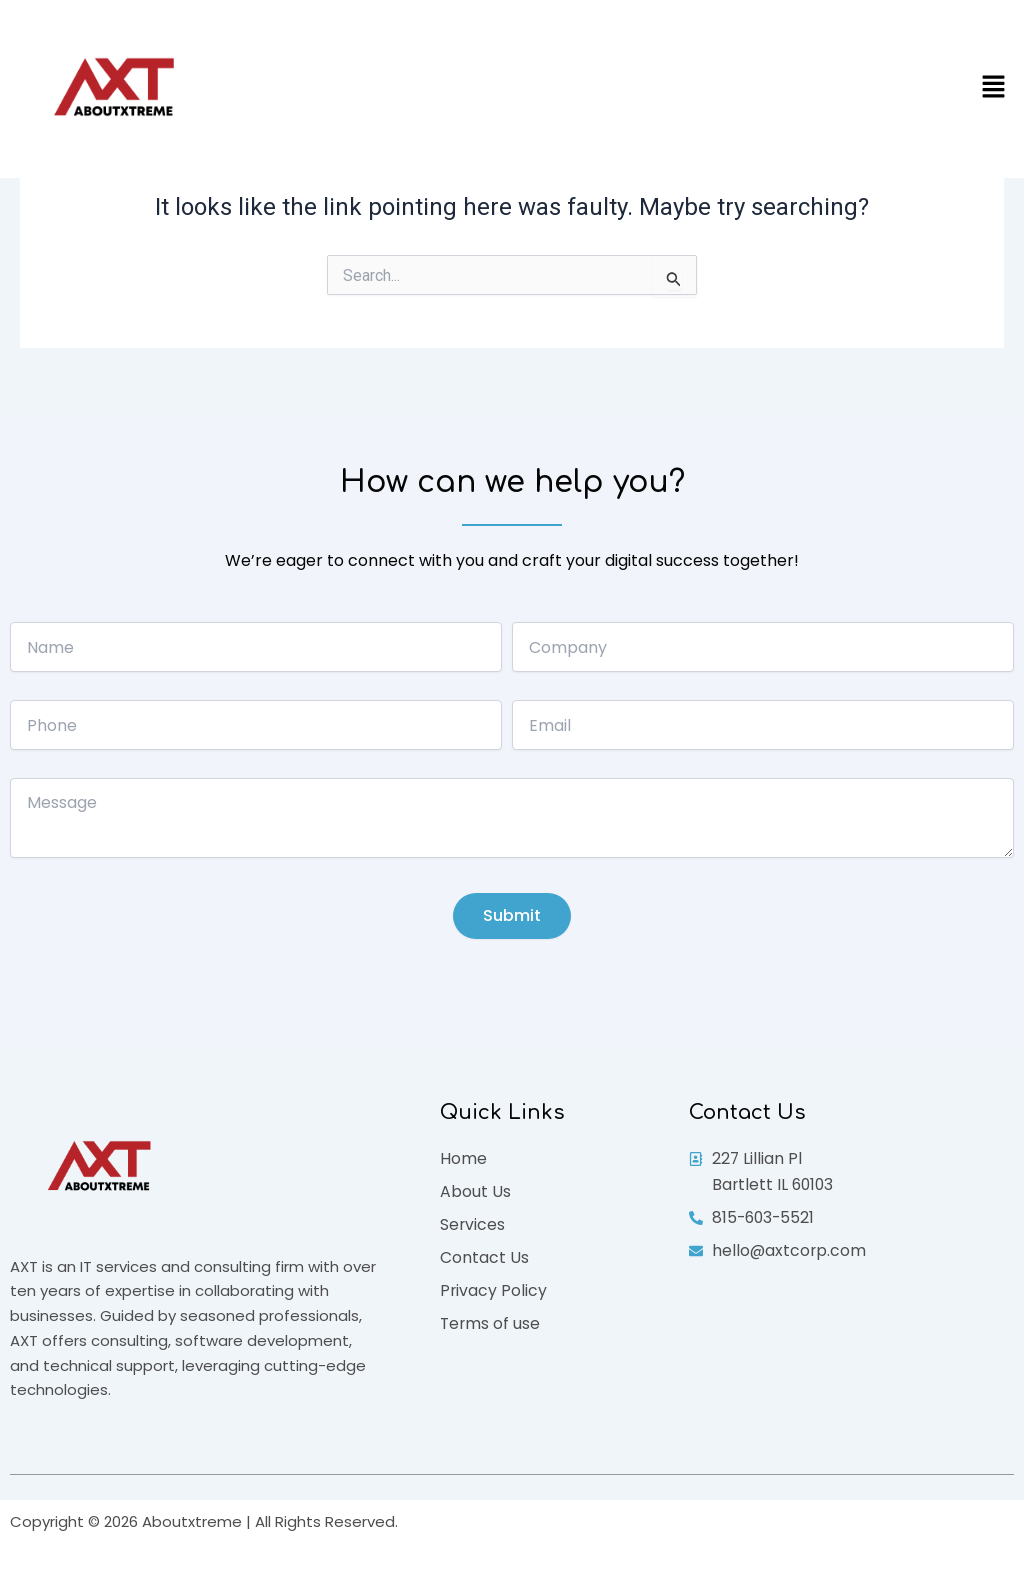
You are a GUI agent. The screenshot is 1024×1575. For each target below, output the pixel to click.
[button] (994, 89)
